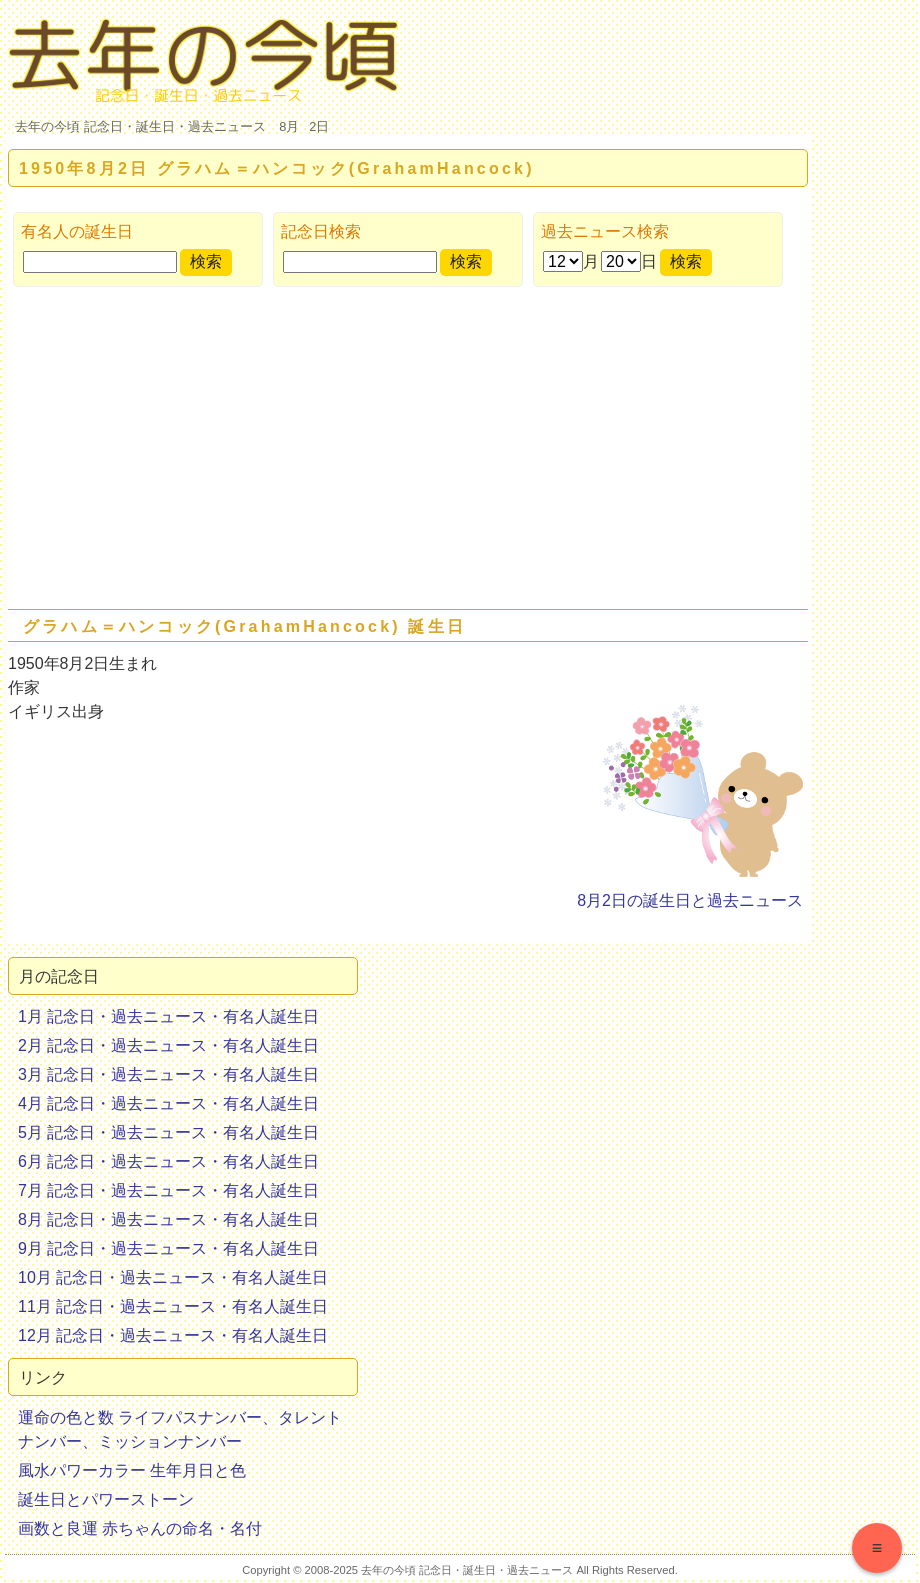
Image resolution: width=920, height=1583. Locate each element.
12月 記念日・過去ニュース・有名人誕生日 (173, 1335)
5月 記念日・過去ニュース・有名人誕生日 (168, 1132)
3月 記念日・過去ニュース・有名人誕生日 (168, 1074)
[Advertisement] (408, 452)
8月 (289, 126)
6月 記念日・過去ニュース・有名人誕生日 (168, 1161)
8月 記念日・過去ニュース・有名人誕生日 (168, 1219)
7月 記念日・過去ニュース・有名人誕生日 (168, 1190)
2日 (319, 126)
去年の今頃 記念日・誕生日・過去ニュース (140, 126)
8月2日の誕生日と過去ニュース (690, 900)
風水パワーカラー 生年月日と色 (132, 1470)
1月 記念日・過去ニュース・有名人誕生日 (168, 1016)
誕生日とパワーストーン (106, 1499)
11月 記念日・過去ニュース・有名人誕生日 (173, 1306)
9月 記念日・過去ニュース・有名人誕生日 (168, 1248)
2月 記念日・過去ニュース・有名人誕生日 (168, 1045)
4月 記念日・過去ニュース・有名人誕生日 (168, 1103)
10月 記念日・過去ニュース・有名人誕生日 (173, 1277)
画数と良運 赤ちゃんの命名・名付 (140, 1528)
